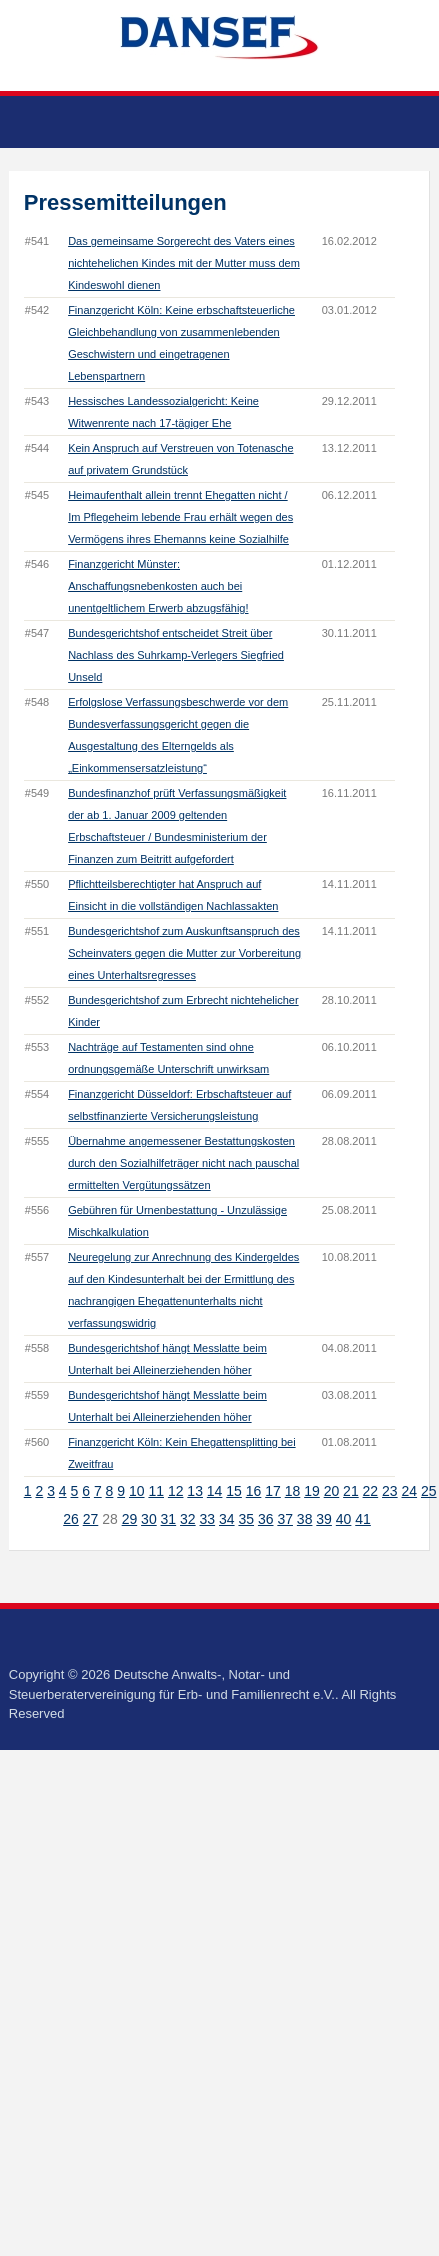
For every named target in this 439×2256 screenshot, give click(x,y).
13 (195, 1491)
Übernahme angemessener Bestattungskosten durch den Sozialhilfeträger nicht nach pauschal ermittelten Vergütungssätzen (183, 1163)
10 (137, 1491)
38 (305, 1519)
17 (273, 1491)
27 (91, 1519)
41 (363, 1519)
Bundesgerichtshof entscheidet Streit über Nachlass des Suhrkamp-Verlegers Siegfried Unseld (176, 655)
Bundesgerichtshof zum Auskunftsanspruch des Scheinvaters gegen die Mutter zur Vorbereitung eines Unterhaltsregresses (184, 953)
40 (344, 1519)
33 (208, 1519)
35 (246, 1519)
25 (429, 1491)
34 (227, 1519)
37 (285, 1519)
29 (130, 1519)
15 (234, 1491)
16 (254, 1491)
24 (410, 1491)
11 (156, 1491)
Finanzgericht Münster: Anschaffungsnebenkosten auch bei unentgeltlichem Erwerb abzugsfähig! (158, 586)
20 (332, 1491)
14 (215, 1491)
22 (371, 1491)
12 (176, 1491)
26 (71, 1519)
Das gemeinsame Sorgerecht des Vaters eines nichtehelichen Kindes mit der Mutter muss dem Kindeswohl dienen (184, 263)
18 (293, 1491)
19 (312, 1491)
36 (266, 1519)
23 (390, 1491)
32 (188, 1519)
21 (351, 1491)
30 (149, 1519)
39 (324, 1519)
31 (169, 1519)
